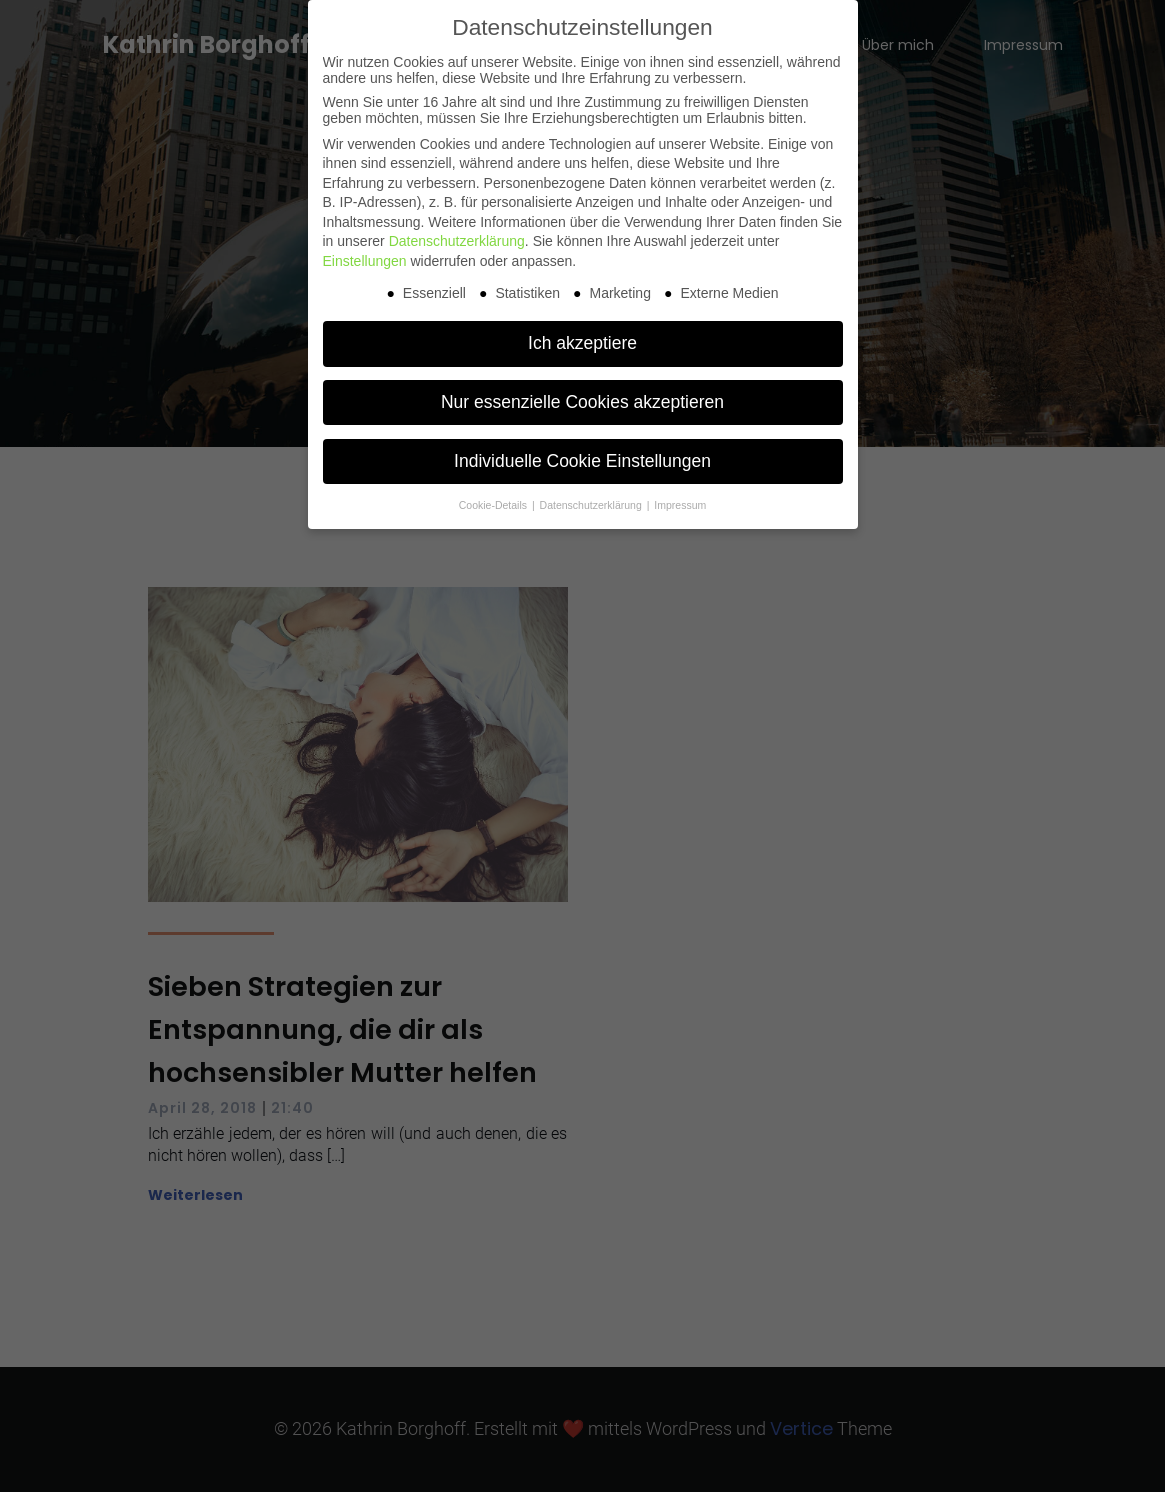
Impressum (680, 505)
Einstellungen (365, 261)
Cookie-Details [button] (494, 505)
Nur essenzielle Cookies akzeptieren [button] (582, 402)
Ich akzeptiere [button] (582, 343)
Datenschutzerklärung (457, 241)
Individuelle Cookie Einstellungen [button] (582, 461)
